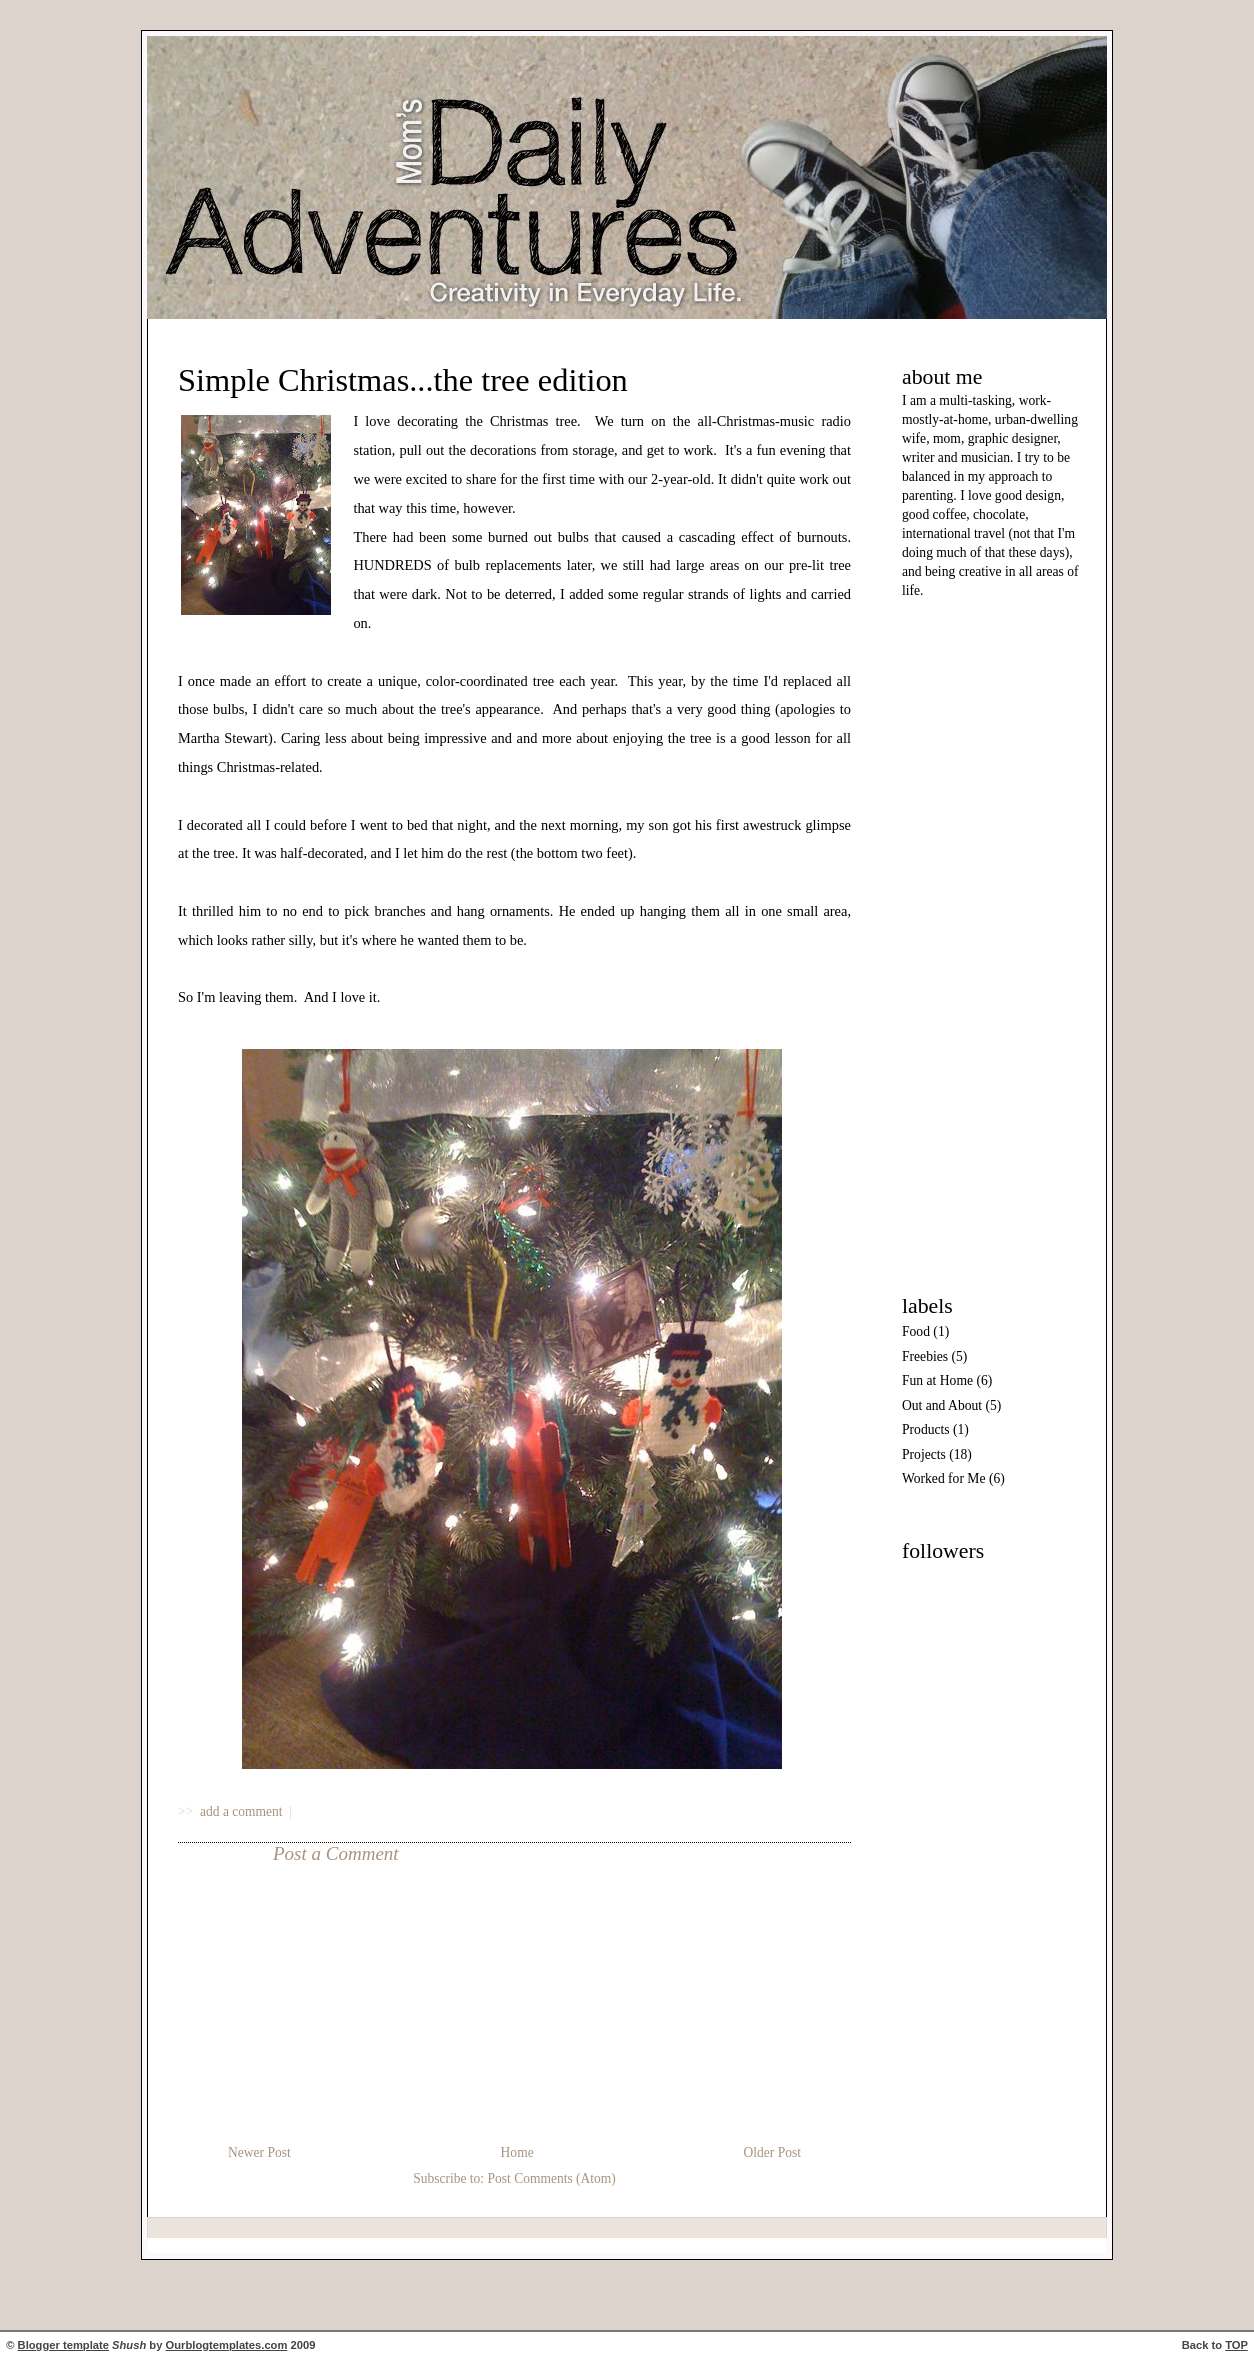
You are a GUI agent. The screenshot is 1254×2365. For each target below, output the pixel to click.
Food (916, 1331)
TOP (1236, 2345)
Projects (924, 1454)
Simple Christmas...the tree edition (403, 380)
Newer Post (259, 2152)
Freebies (925, 1356)
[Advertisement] (962, 942)
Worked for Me (943, 1478)
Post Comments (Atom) (551, 2178)
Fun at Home (937, 1380)
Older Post (772, 2152)
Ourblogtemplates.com (227, 2345)
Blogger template (63, 2345)
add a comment (243, 1811)
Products (926, 1429)
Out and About (942, 1405)
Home (517, 2152)
